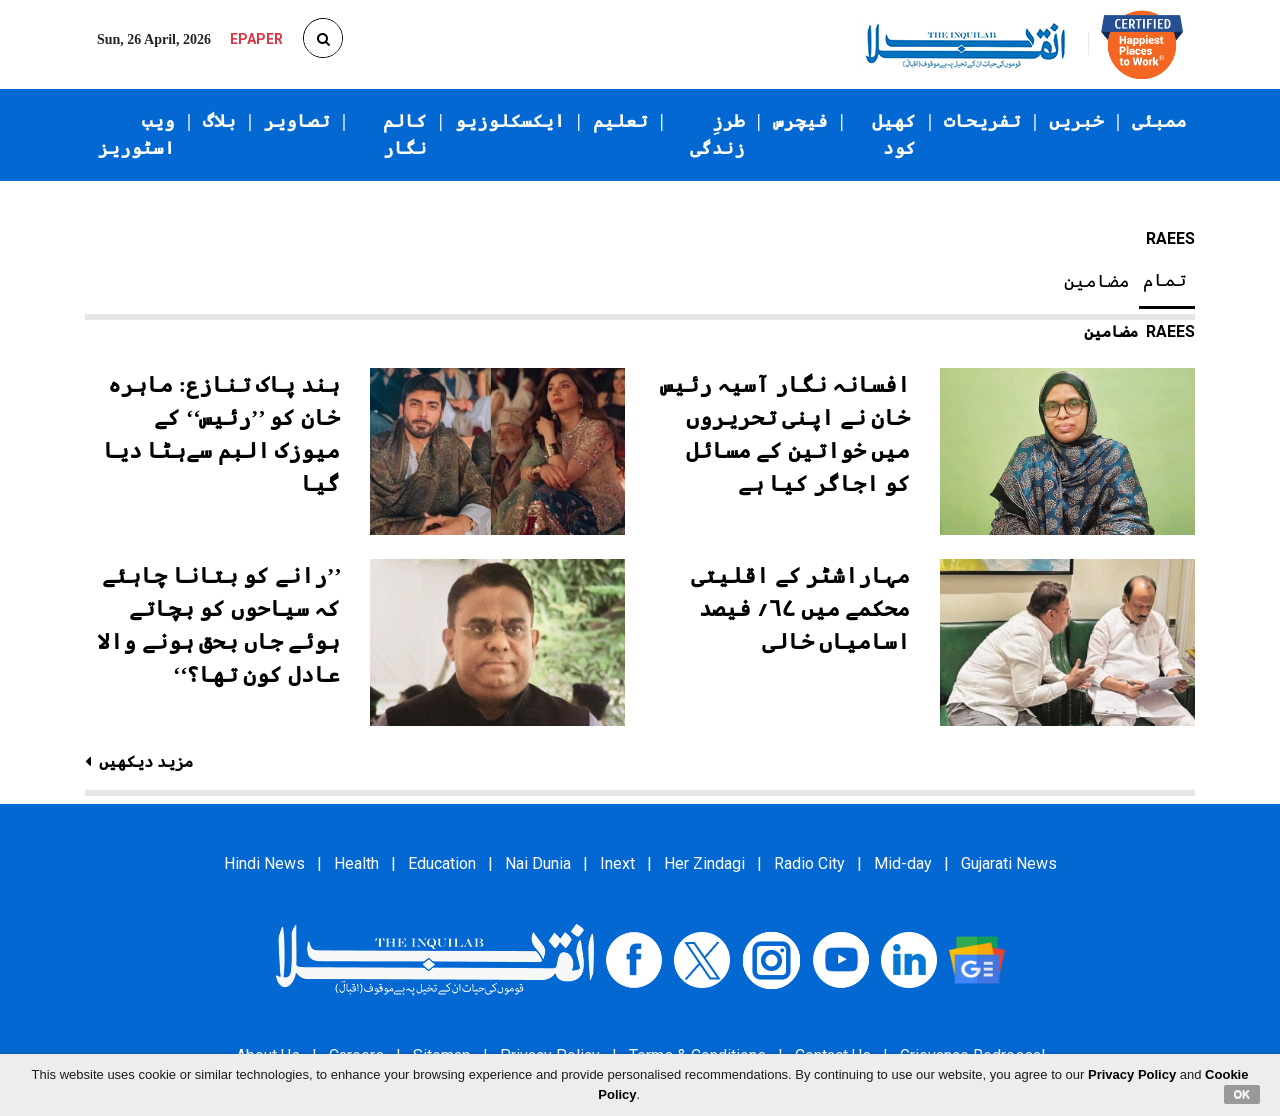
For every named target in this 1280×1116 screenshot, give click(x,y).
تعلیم (620, 121)
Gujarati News (1009, 863)
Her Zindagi (704, 863)
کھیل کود (894, 134)
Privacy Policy (1132, 1074)
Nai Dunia (538, 863)
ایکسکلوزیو (510, 121)
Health (356, 863)
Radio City (809, 863)
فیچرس (800, 121)
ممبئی (1159, 121)
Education (442, 863)
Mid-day (903, 863)
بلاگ (219, 121)
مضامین (1097, 281)
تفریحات (982, 121)
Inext (617, 863)
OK (1242, 1094)
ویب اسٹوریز (136, 134)
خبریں (1076, 121)
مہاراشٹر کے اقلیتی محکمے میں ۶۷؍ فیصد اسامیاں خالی (800, 608)
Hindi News (264, 863)
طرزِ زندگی (717, 134)
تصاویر (297, 121)
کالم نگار (405, 134)
